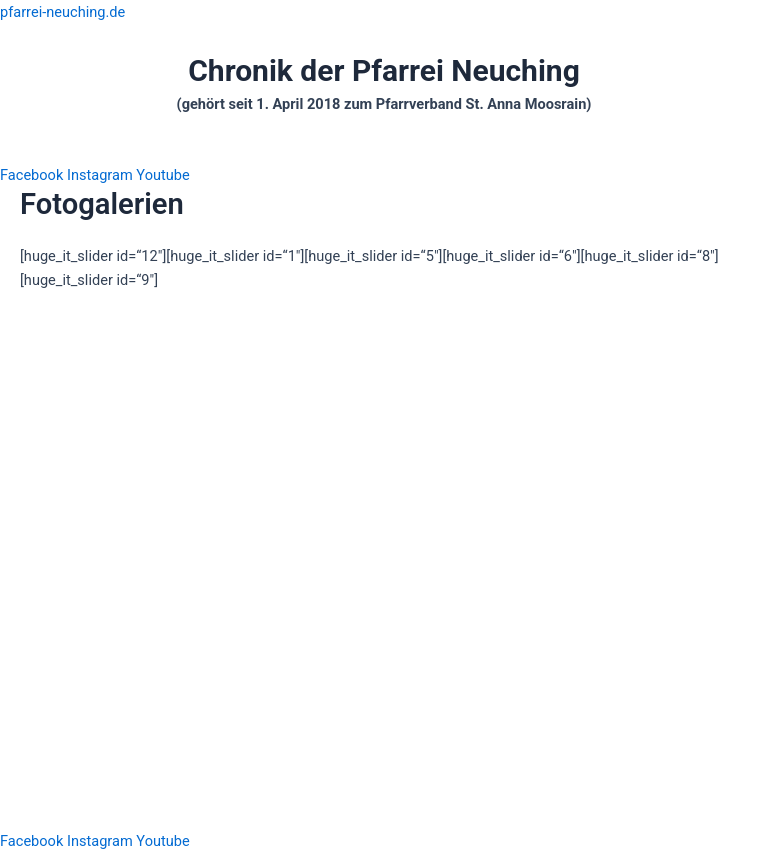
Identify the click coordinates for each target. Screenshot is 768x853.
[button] (384, 152)
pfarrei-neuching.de (62, 12)
